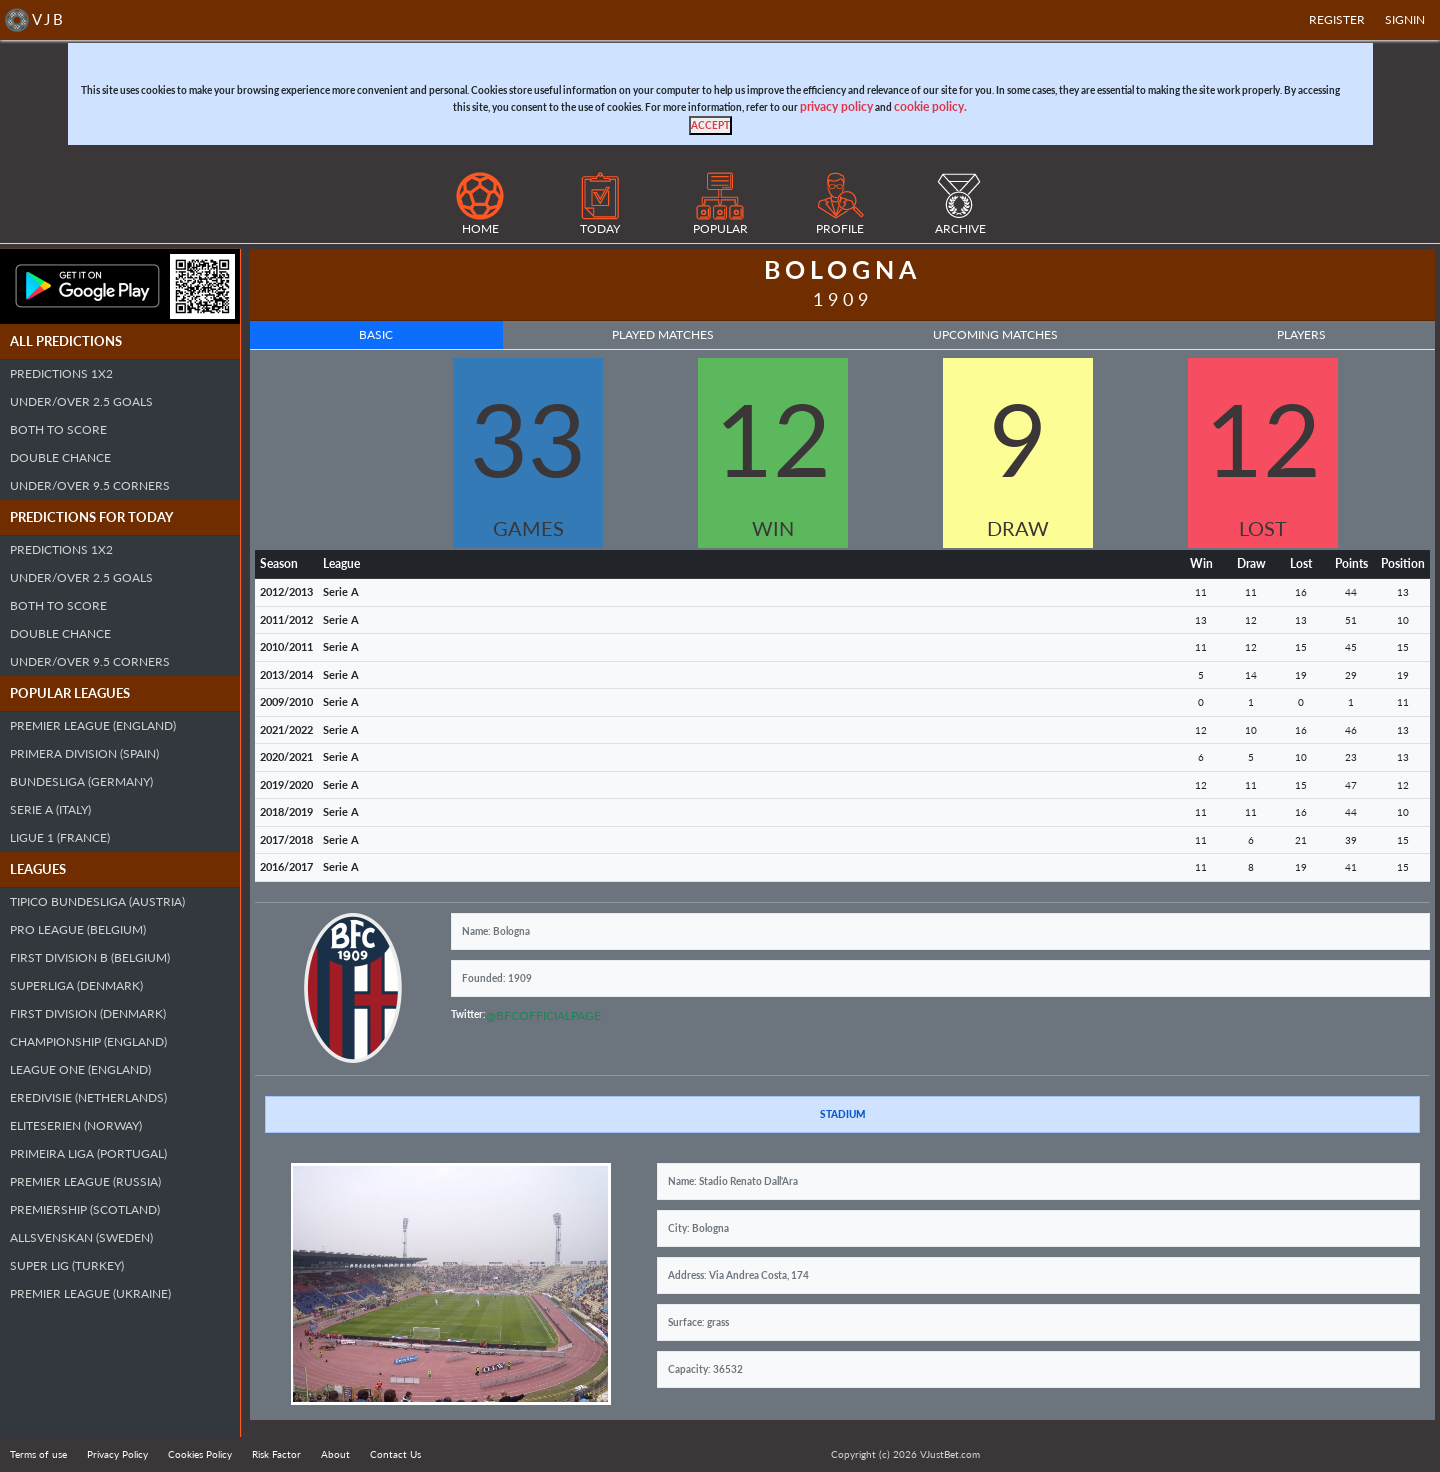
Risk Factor (276, 1454)
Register (1337, 19)
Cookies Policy (200, 1454)
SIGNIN (1405, 19)
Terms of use (38, 1454)
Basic (376, 334)
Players (1301, 334)
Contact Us (395, 1454)
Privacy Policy (117, 1454)
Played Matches (663, 334)
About (335, 1454)
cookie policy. (930, 106)
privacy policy (836, 106)
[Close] (710, 125)
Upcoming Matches (995, 334)
